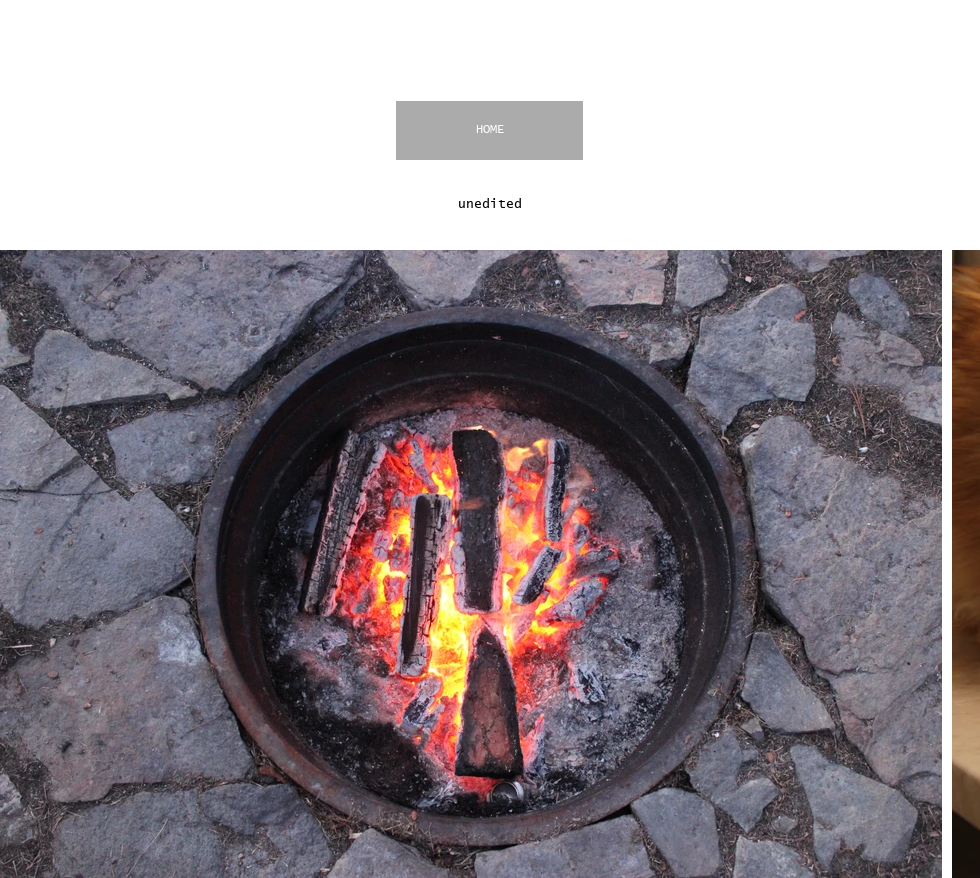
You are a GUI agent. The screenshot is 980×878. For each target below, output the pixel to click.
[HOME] (489, 130)
